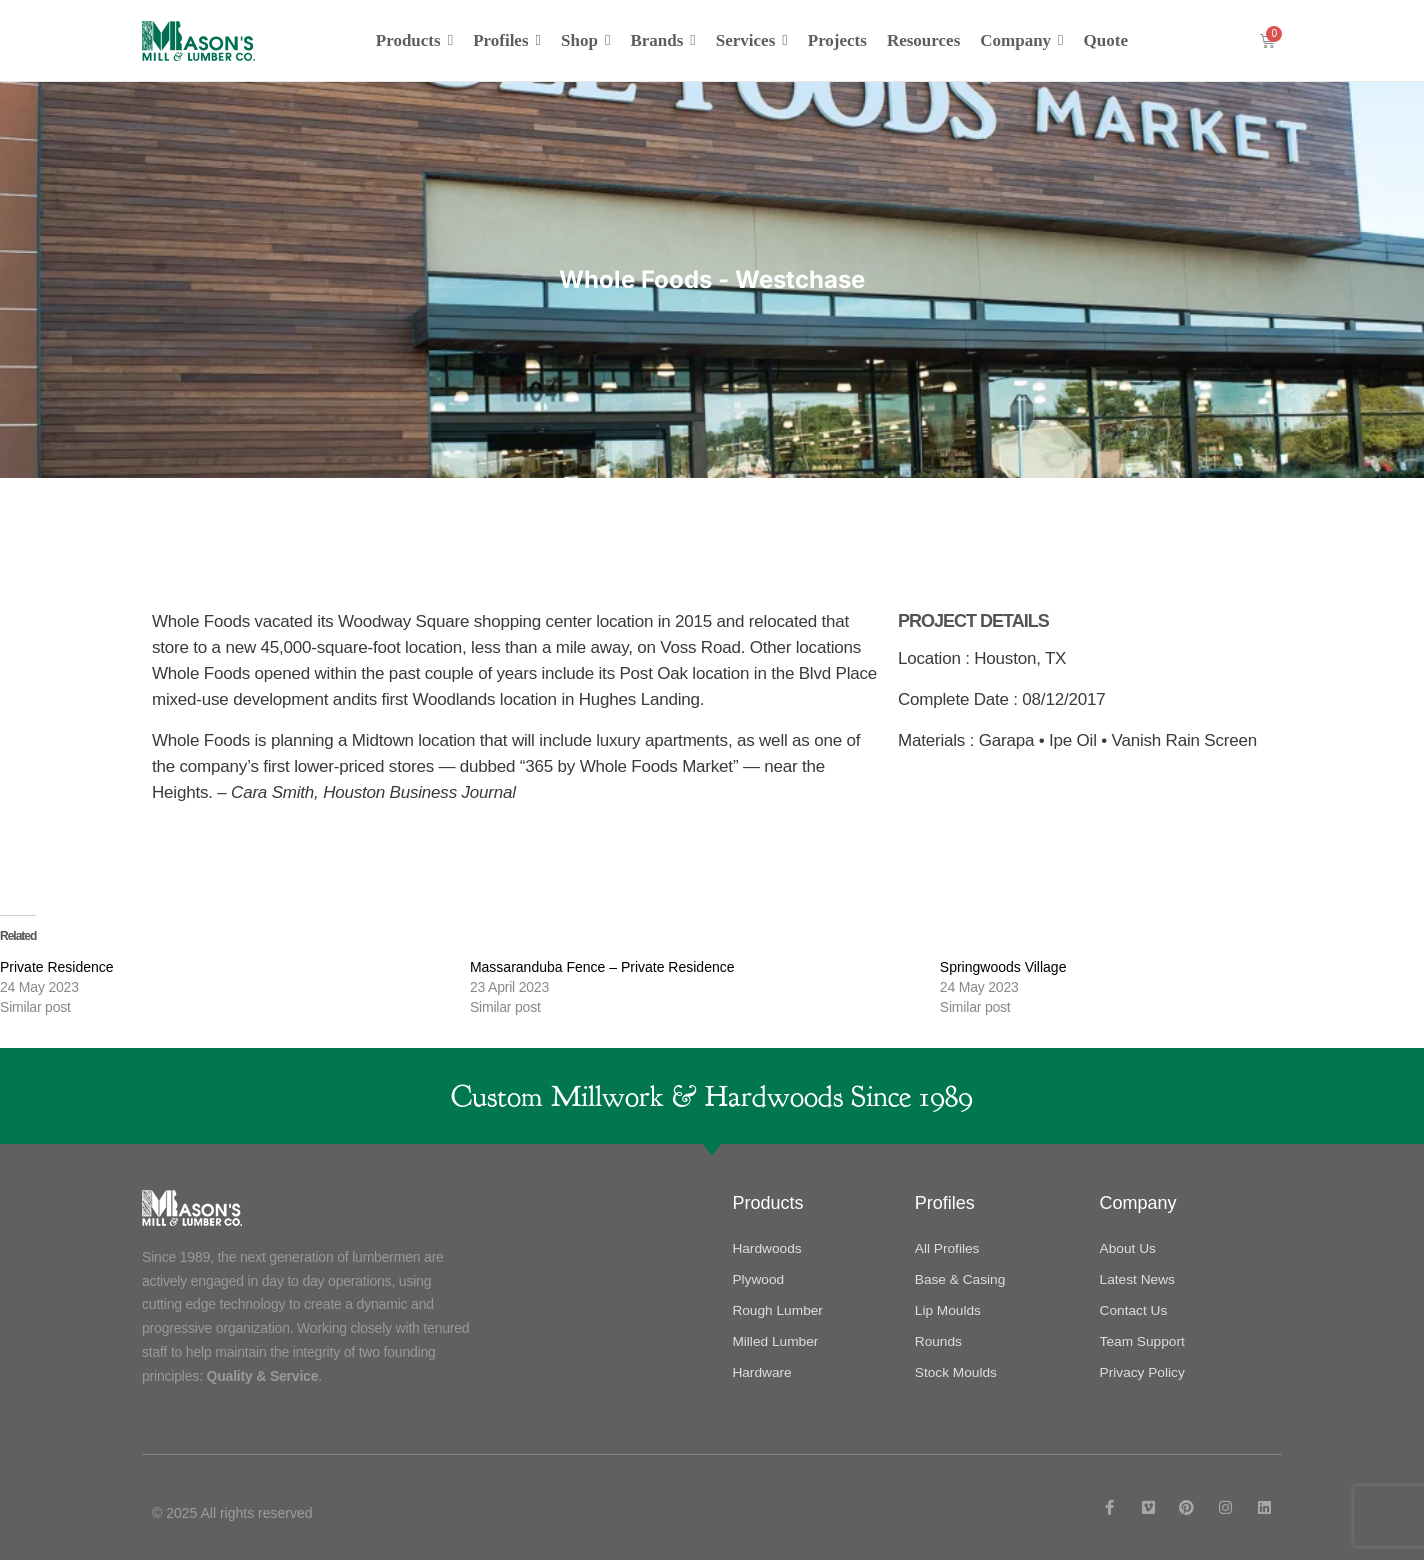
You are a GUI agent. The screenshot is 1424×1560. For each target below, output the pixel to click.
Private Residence (57, 966)
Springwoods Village (1003, 966)
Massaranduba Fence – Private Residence (602, 966)
